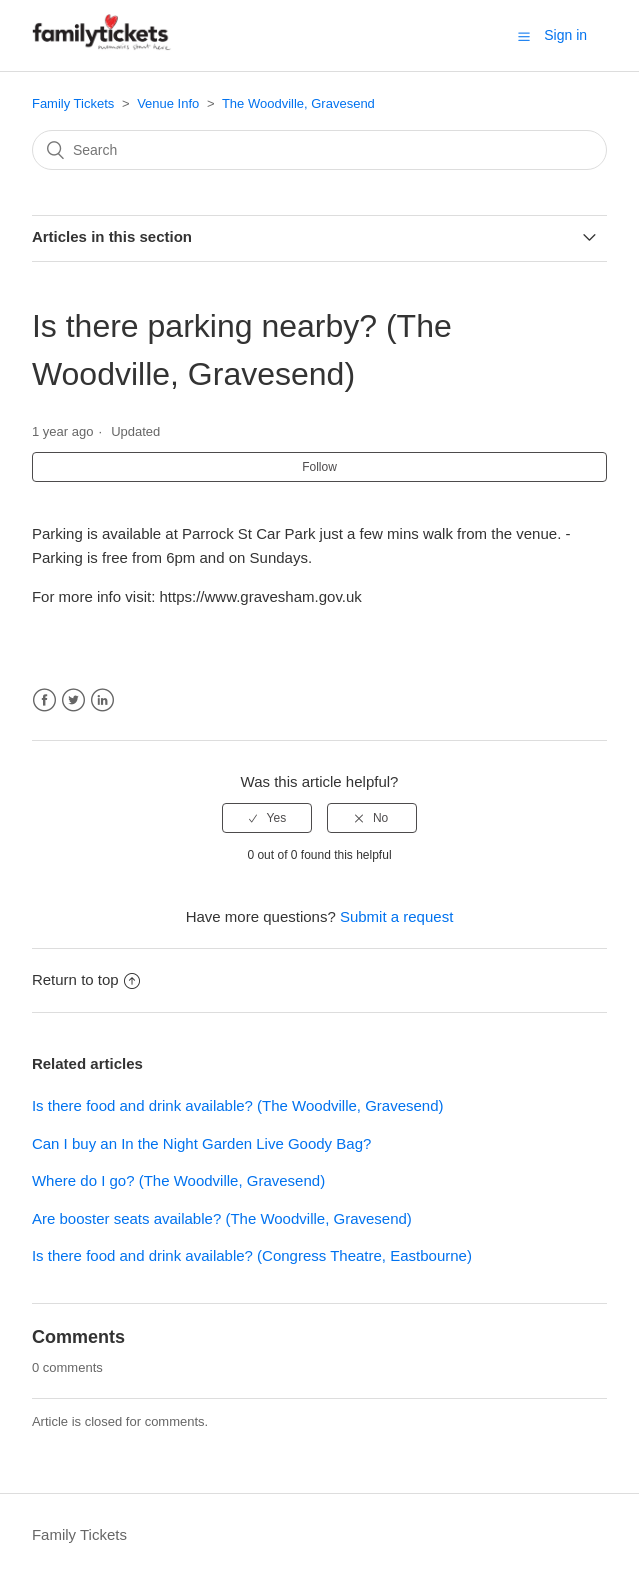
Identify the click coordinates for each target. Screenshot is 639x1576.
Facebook (44, 700)
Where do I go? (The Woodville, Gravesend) (178, 1180)
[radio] (267, 818)
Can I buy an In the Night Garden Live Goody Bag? (201, 1143)
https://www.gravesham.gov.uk (266, 596)
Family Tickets (73, 103)
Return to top (86, 979)
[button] (524, 36)
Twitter (73, 700)
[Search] (319, 150)
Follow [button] (319, 467)
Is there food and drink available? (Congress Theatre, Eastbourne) (252, 1255)
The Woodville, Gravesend (298, 103)
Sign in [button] (565, 35)
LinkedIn (102, 700)
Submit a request (396, 916)
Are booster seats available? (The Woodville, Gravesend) (222, 1218)
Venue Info (168, 103)
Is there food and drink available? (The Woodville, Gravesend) (238, 1105)
